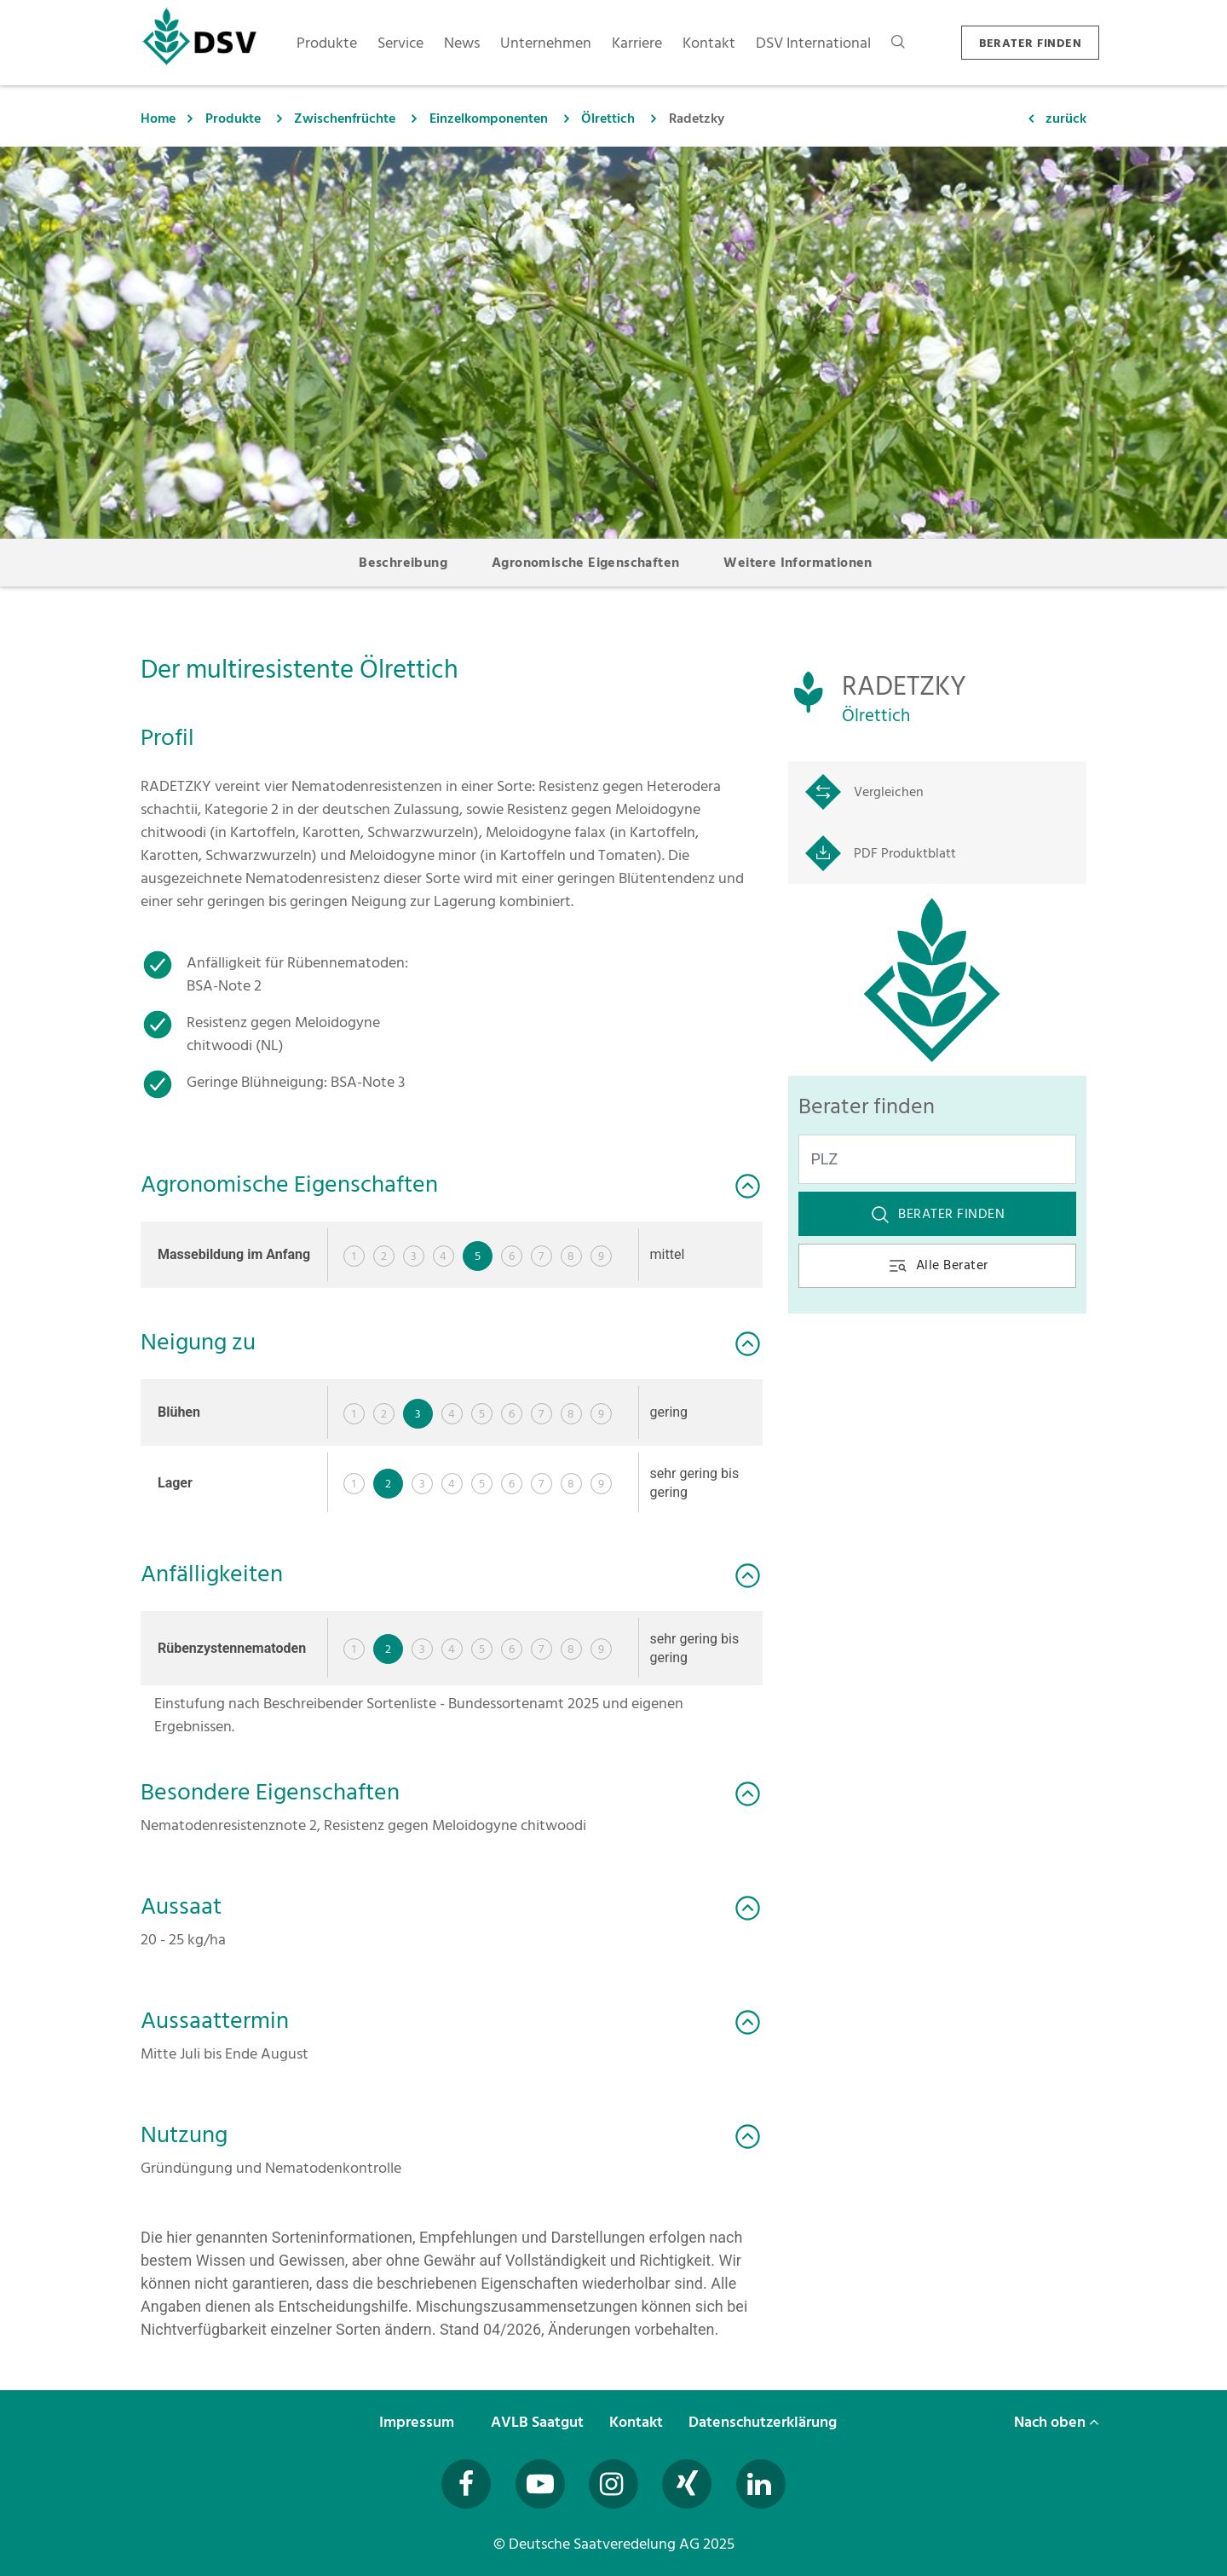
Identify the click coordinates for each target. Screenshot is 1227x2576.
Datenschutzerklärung (764, 2422)
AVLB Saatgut (539, 2422)
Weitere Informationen (797, 562)
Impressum (418, 2422)
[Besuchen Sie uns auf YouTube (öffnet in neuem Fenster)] (540, 2484)
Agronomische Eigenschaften (585, 562)
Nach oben (1056, 2422)
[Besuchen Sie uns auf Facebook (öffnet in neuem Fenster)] (466, 2484)
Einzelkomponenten (488, 118)
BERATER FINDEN (1030, 43)
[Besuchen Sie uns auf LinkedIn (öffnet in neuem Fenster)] (761, 2484)
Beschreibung (403, 562)
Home (158, 118)
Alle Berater (937, 1265)
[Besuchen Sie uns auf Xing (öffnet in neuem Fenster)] (686, 2484)
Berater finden (937, 1214)
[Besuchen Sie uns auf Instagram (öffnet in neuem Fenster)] (613, 2484)
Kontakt (637, 2422)
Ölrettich (608, 118)
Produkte (233, 118)
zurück (1066, 118)
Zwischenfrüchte (344, 118)
